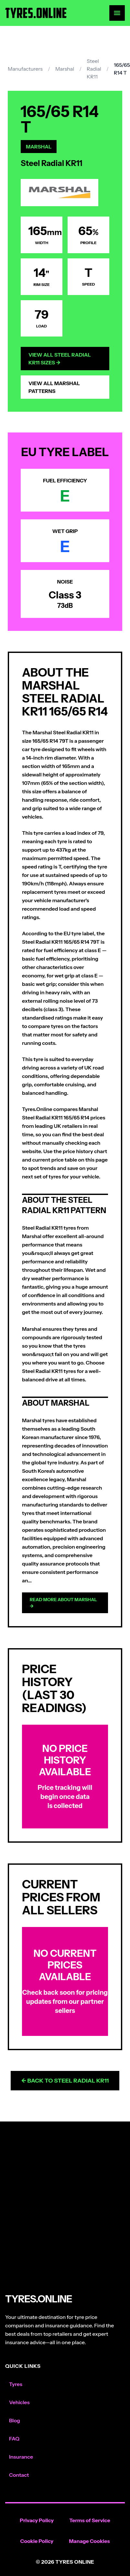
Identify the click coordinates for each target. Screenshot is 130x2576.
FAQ (14, 2438)
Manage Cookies (89, 2541)
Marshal (64, 68)
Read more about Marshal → (63, 1603)
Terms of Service (89, 2520)
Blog (14, 2420)
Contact (19, 2475)
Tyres (15, 2384)
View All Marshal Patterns (54, 387)
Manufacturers (25, 68)
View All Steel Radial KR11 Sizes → (59, 358)
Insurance (21, 2456)
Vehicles (19, 2402)
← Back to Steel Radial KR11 (65, 2080)
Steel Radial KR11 (94, 69)
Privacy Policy (37, 2520)
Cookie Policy (37, 2541)
